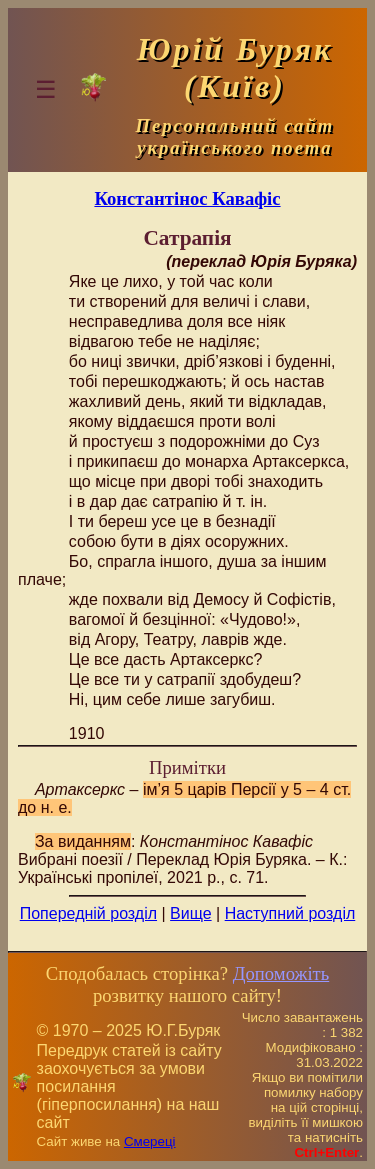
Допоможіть (281, 973)
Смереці (150, 1141)
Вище (191, 913)
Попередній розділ (88, 913)
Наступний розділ (290, 913)
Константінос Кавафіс (187, 198)
